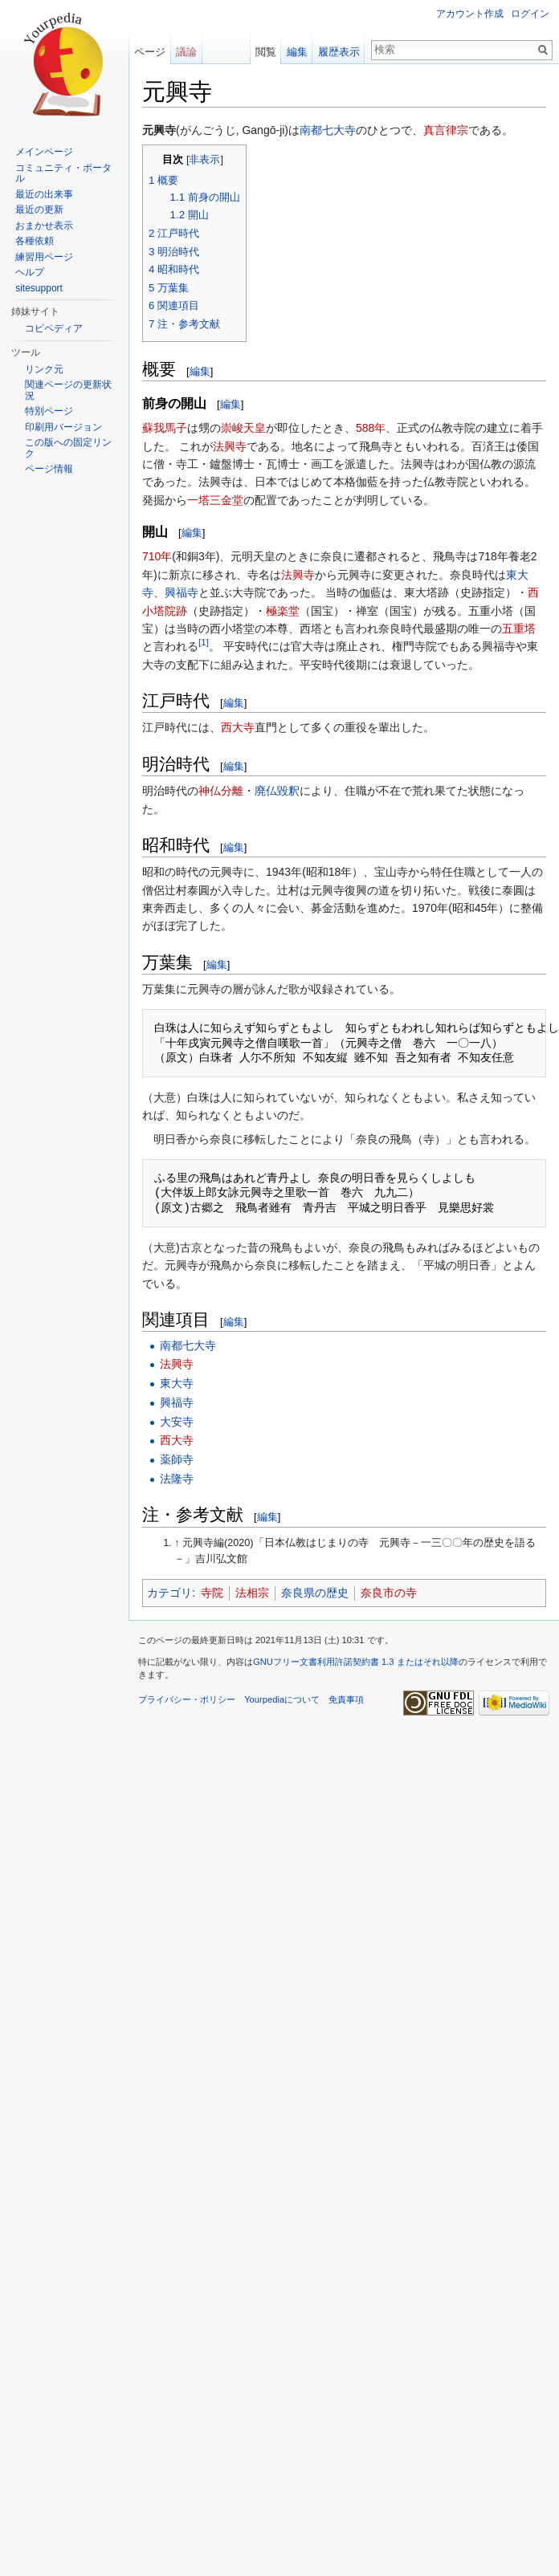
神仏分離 (220, 790)
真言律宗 (445, 130)
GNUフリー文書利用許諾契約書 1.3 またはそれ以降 (356, 1661)
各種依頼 (34, 240)
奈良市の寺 (389, 1592)
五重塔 (519, 628)
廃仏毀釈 (277, 790)
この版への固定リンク (68, 448)
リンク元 (44, 369)
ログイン (530, 13)
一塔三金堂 (215, 500)
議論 (186, 52)
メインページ (44, 151)
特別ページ (49, 411)
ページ (149, 52)
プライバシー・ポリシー (186, 1699)
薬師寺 (177, 1459)
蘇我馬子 (164, 427)
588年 (371, 427)
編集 (200, 371)
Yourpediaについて (282, 1699)
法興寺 (230, 446)
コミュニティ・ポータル (63, 173)
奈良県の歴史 (315, 1592)
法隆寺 (177, 1478)
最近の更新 (39, 209)
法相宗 (252, 1592)
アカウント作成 (470, 13)
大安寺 (177, 1421)
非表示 (204, 159)
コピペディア (54, 328)
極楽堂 (283, 610)
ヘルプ (29, 272)
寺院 (212, 1592)
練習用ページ (44, 256)
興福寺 (181, 592)
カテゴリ (169, 1592)
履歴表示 (339, 52)
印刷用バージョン (63, 427)
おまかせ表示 (44, 225)
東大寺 (177, 1383)
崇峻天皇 (243, 427)
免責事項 (346, 1699)
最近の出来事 (44, 194)
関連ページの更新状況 (68, 390)
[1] (203, 642)
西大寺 (238, 727)
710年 (157, 556)
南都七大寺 (328, 130)
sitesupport (39, 288)
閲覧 (265, 52)
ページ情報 (49, 468)
